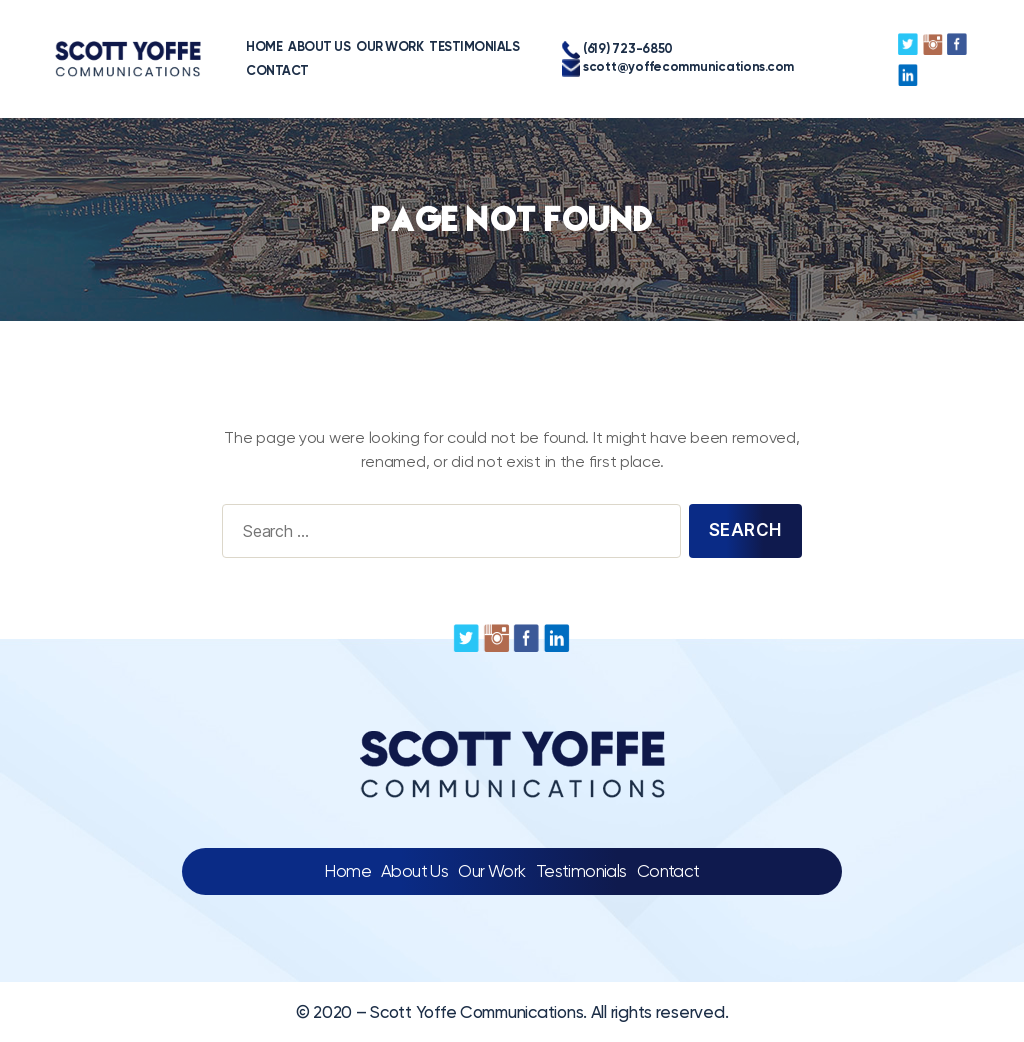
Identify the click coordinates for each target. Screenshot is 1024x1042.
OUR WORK (334, 46)
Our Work (491, 871)
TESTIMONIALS (419, 46)
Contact (668, 871)
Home (347, 871)
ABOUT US (264, 46)
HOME (209, 46)
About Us (414, 871)
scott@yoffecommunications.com (646, 68)
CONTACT (222, 70)
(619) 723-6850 (585, 50)
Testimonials (581, 871)
